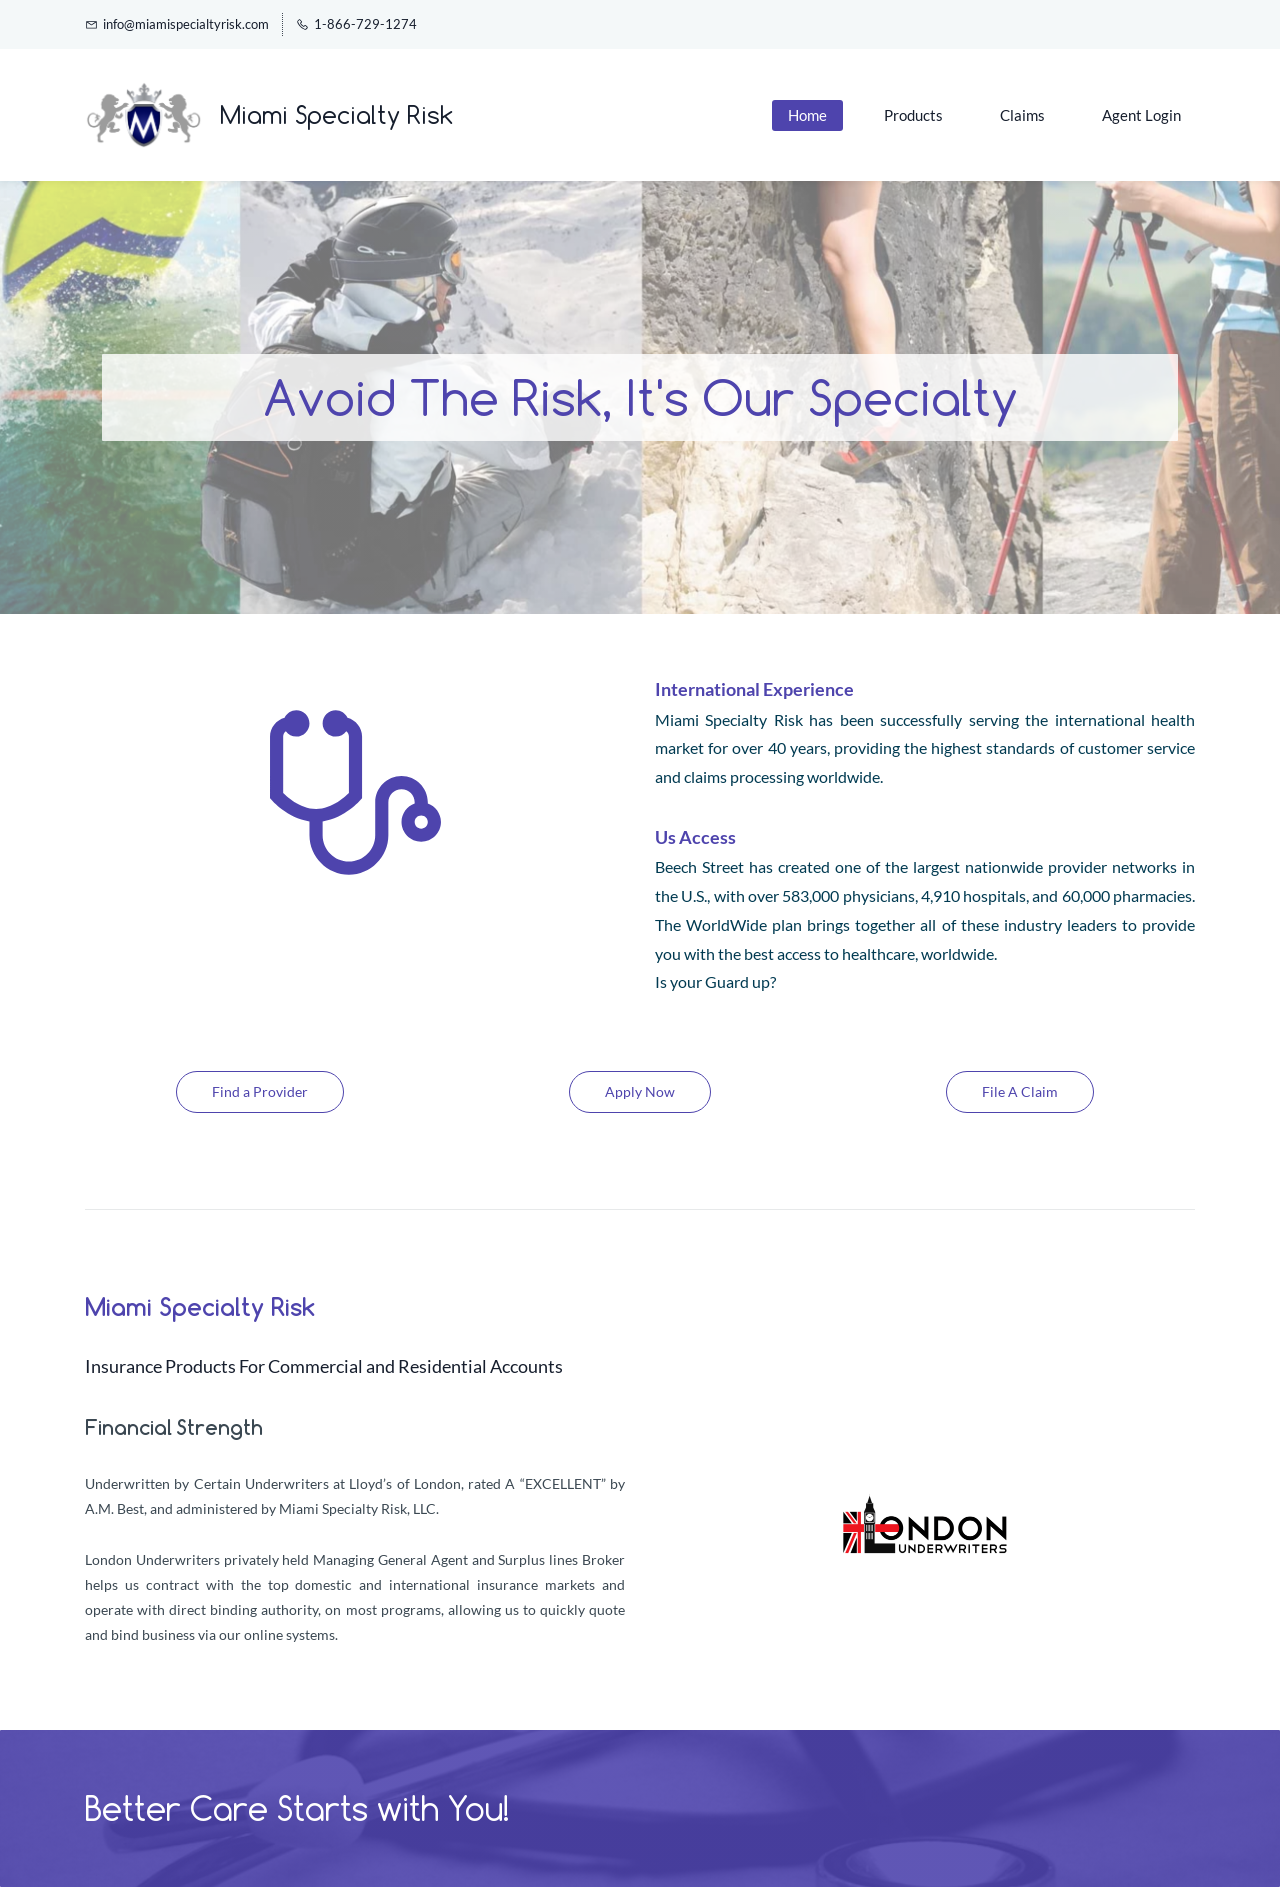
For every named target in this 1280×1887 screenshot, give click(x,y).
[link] (925, 1497)
